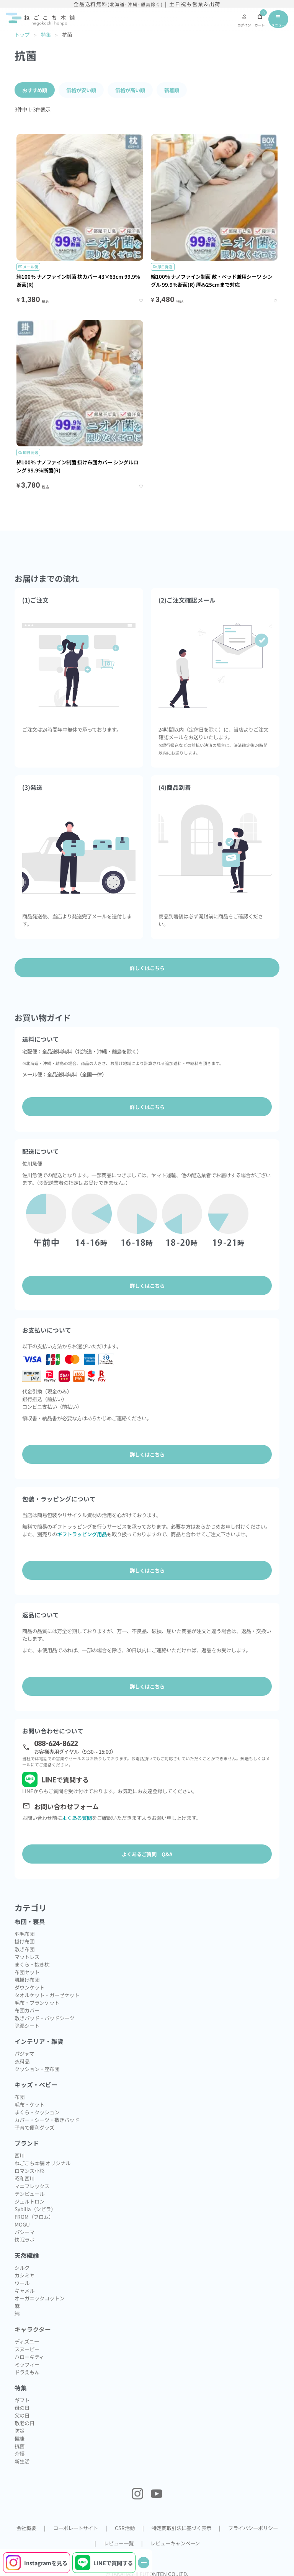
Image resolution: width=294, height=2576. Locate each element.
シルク (22, 2267)
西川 (19, 2155)
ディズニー (27, 2341)
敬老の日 (24, 2423)
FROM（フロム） (34, 2216)
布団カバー (27, 2010)
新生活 (22, 2461)
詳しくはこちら (147, 1107)
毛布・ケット (29, 2104)
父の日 (22, 2415)
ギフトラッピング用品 (82, 1534)
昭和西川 (24, 2178)
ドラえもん (27, 2372)
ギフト (22, 2400)
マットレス (27, 1956)
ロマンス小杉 (29, 2170)
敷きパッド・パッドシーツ (44, 2018)
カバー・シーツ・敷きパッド (47, 2120)
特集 (46, 34)
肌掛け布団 (27, 1979)
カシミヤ (24, 2275)
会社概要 (26, 2528)
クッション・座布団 (37, 2069)
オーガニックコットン (39, 2298)
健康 (19, 2438)
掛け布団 (24, 1941)
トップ (22, 34)
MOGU (22, 2224)
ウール (22, 2283)
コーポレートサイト (75, 2528)
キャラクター (33, 2329)
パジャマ (24, 2053)
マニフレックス (32, 2186)
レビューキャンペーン (175, 2543)
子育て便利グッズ (34, 2127)
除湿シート (27, 2025)
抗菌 (19, 2446)
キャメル (24, 2290)
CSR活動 (125, 2528)
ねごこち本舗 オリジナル (42, 2163)
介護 (19, 2453)
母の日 (22, 2407)
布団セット (27, 1972)
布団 (19, 2097)
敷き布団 (24, 1949)
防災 (19, 2430)
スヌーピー (27, 2349)
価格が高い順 (130, 90)
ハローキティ (29, 2356)
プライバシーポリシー (253, 2528)
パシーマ (24, 2232)
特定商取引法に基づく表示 (181, 2528)
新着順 (171, 90)
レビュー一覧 (119, 2543)
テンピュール (29, 2193)
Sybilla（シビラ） (35, 2209)
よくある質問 (77, 1817)
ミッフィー (27, 2364)
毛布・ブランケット (37, 2002)
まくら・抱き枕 (32, 1964)
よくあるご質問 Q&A (147, 1854)
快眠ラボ (24, 2239)
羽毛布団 (24, 1933)
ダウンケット (29, 1987)
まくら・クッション (37, 2112)
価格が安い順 (81, 90)
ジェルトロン (29, 2201)
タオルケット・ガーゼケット (47, 1995)
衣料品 (22, 2061)
